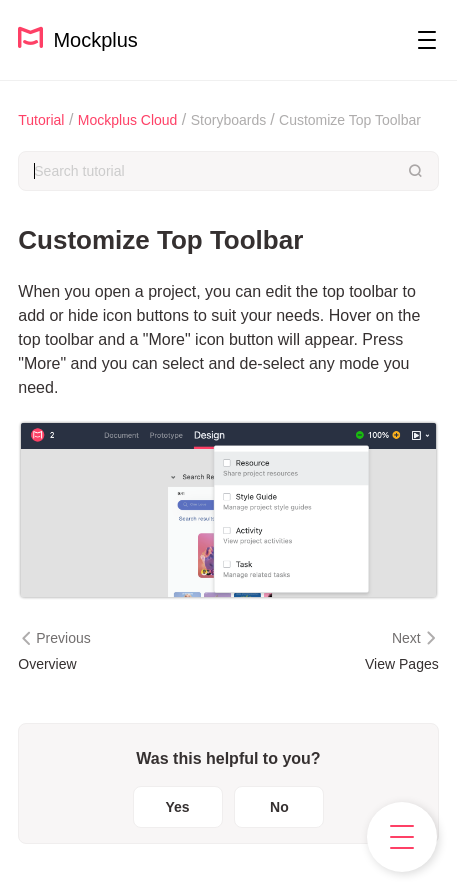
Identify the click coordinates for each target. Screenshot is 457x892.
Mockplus (78, 38)
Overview (47, 664)
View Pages (402, 664)
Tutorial (41, 120)
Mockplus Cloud (128, 120)
